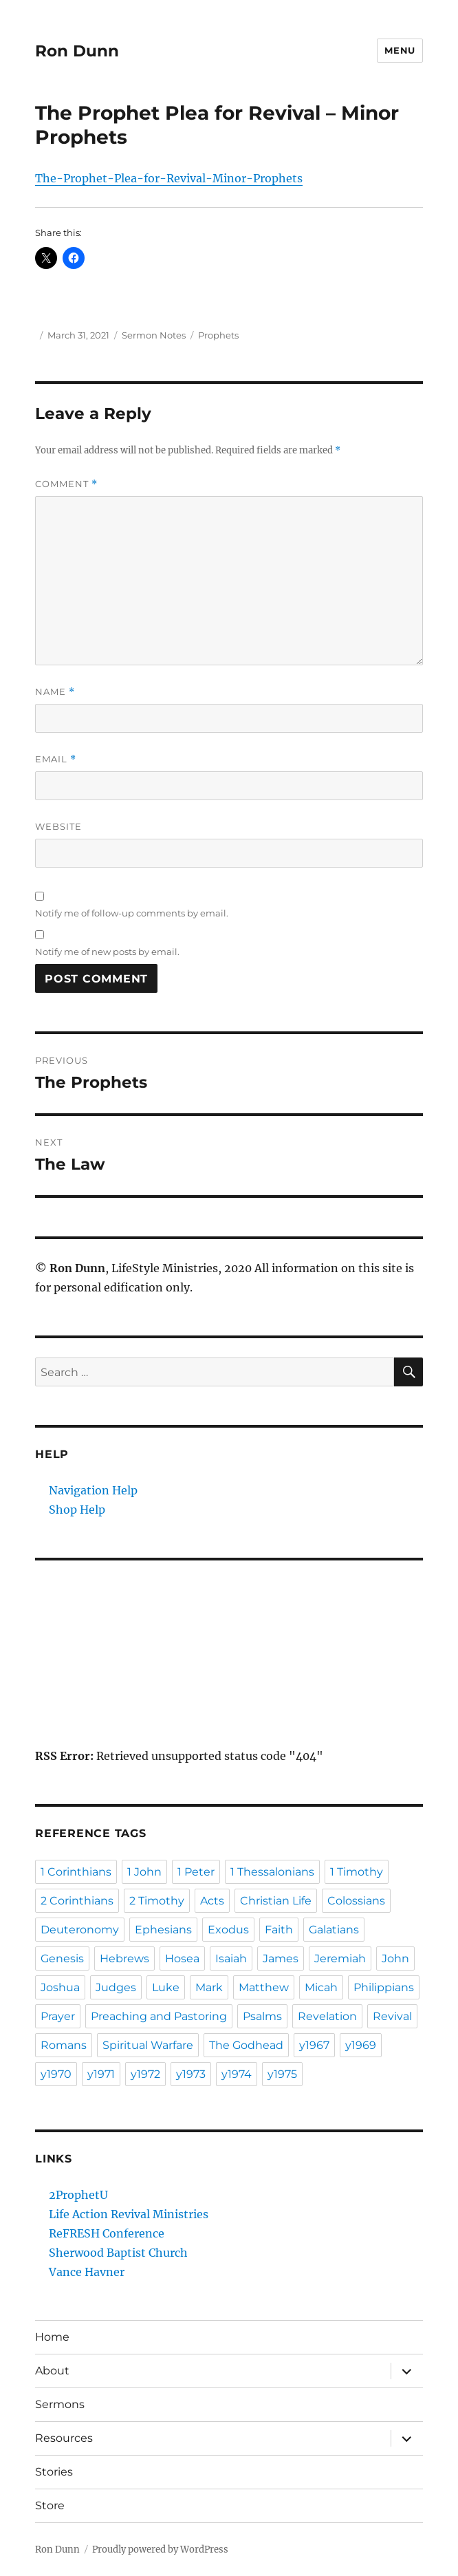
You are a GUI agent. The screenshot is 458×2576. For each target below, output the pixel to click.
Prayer (58, 2016)
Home (52, 2336)
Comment (66, 484)
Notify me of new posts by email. (107, 951)
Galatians (334, 1929)
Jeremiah (340, 1958)
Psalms (262, 2016)
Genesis (62, 1958)
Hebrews (124, 1958)
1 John (144, 1871)
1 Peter (196, 1871)
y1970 (56, 2074)
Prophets (218, 335)
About (52, 2370)
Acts (212, 1900)
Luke (165, 1987)
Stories (54, 2471)
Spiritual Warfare (147, 2045)
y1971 (101, 2074)
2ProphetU (78, 2195)
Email (55, 759)
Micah (321, 1987)
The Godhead (246, 2045)
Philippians (383, 1987)
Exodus (228, 1929)
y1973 (191, 2074)
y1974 (236, 2074)
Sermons (60, 2404)
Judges (116, 1987)
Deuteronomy (80, 1929)
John (395, 1958)
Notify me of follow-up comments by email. (131, 913)
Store (50, 2505)
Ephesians (163, 1929)
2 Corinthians (77, 1900)
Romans (64, 2045)
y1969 (360, 2045)
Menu (399, 50)
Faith (279, 1929)
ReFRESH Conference (106, 2233)
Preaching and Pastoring (159, 2016)
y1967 (314, 2045)
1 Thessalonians (272, 1871)
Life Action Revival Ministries (128, 2214)
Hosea (182, 1958)
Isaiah (231, 1958)
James (280, 1958)
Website (58, 826)
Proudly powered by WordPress (160, 2549)
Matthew (264, 1987)
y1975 (282, 2074)
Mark (209, 1987)
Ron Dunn (77, 51)
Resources (64, 2438)
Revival (392, 2016)
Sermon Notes (154, 335)
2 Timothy (156, 1900)
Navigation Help (93, 1490)
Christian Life (276, 1900)
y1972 (145, 2074)
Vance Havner (86, 2272)
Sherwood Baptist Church (118, 2253)
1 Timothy (356, 1871)
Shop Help (77, 1509)
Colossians (356, 1900)
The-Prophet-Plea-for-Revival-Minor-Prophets (169, 178)
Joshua (60, 1987)
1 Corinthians (76, 1871)
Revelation (327, 2016)
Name (55, 692)
